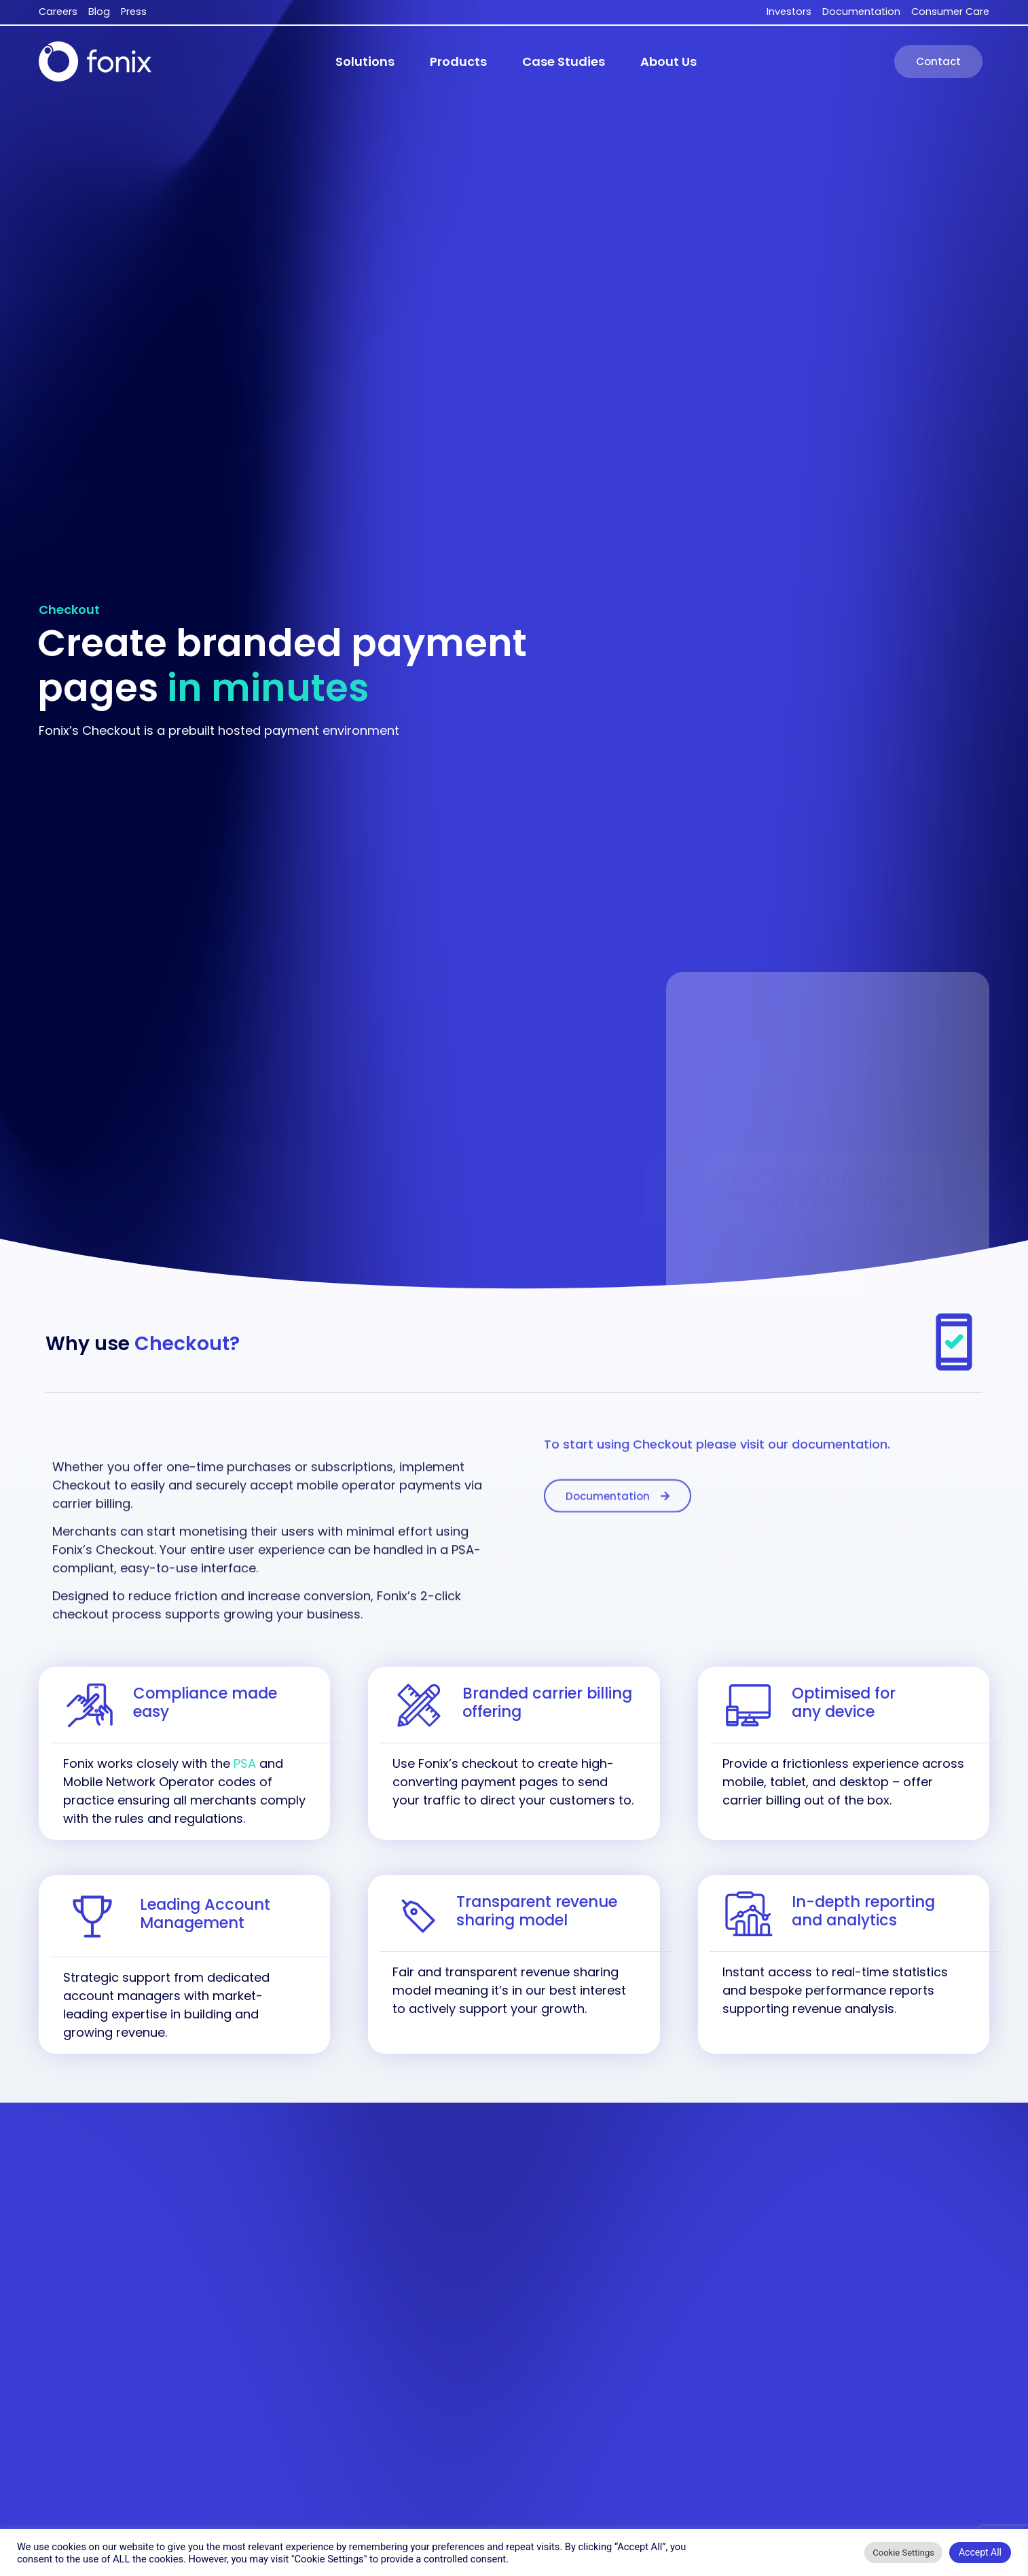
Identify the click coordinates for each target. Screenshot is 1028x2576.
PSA (245, 1763)
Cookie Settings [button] (903, 2552)
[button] (365, 62)
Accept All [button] (980, 2552)
